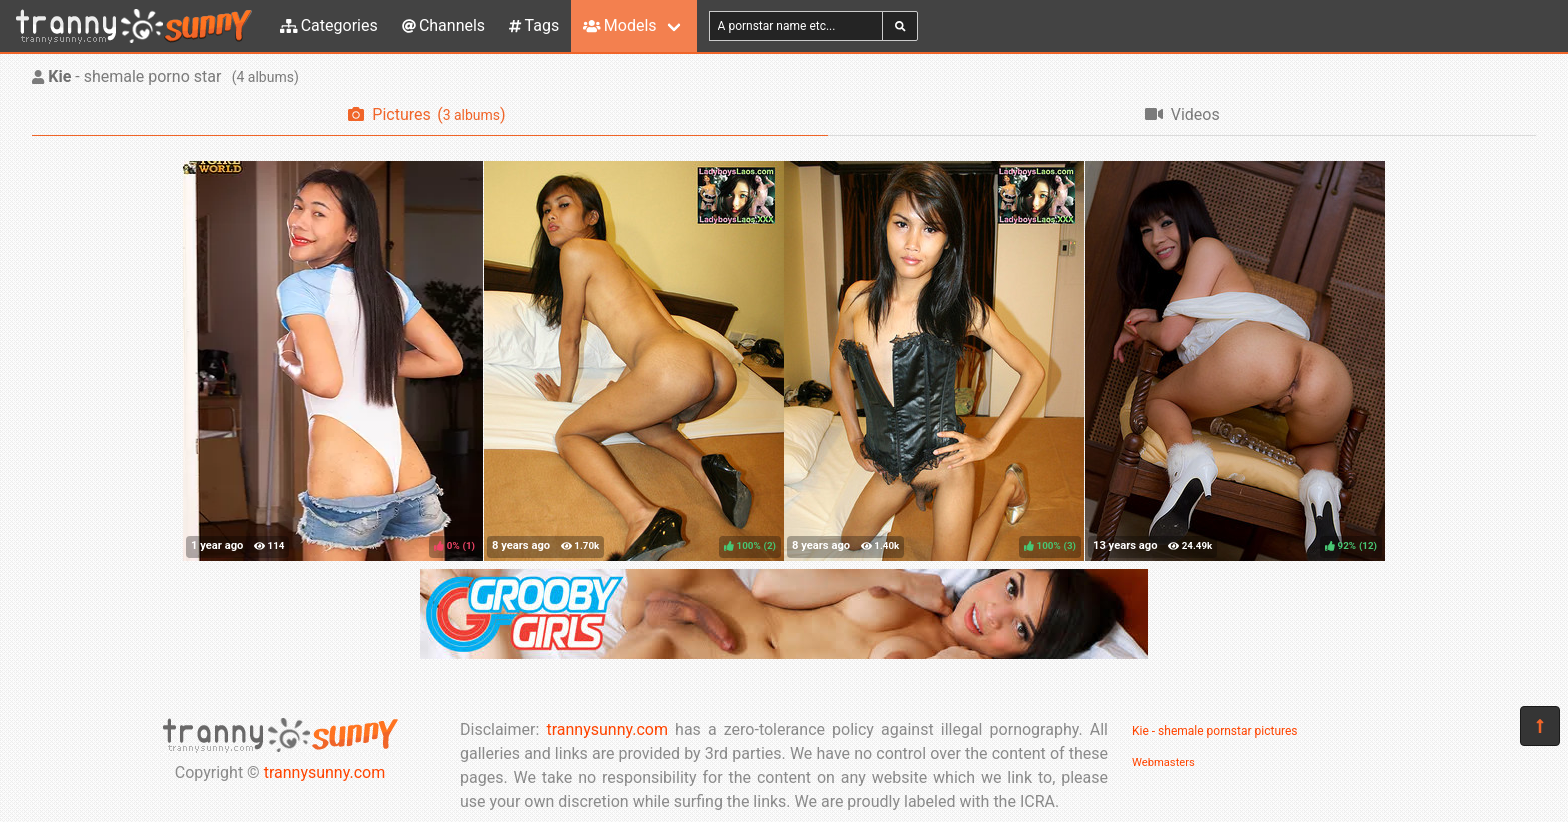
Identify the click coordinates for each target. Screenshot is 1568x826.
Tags (534, 25)
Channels (443, 25)
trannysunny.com (325, 772)
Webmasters (1163, 762)
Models (619, 25)
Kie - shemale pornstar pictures (1215, 731)
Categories (329, 25)
